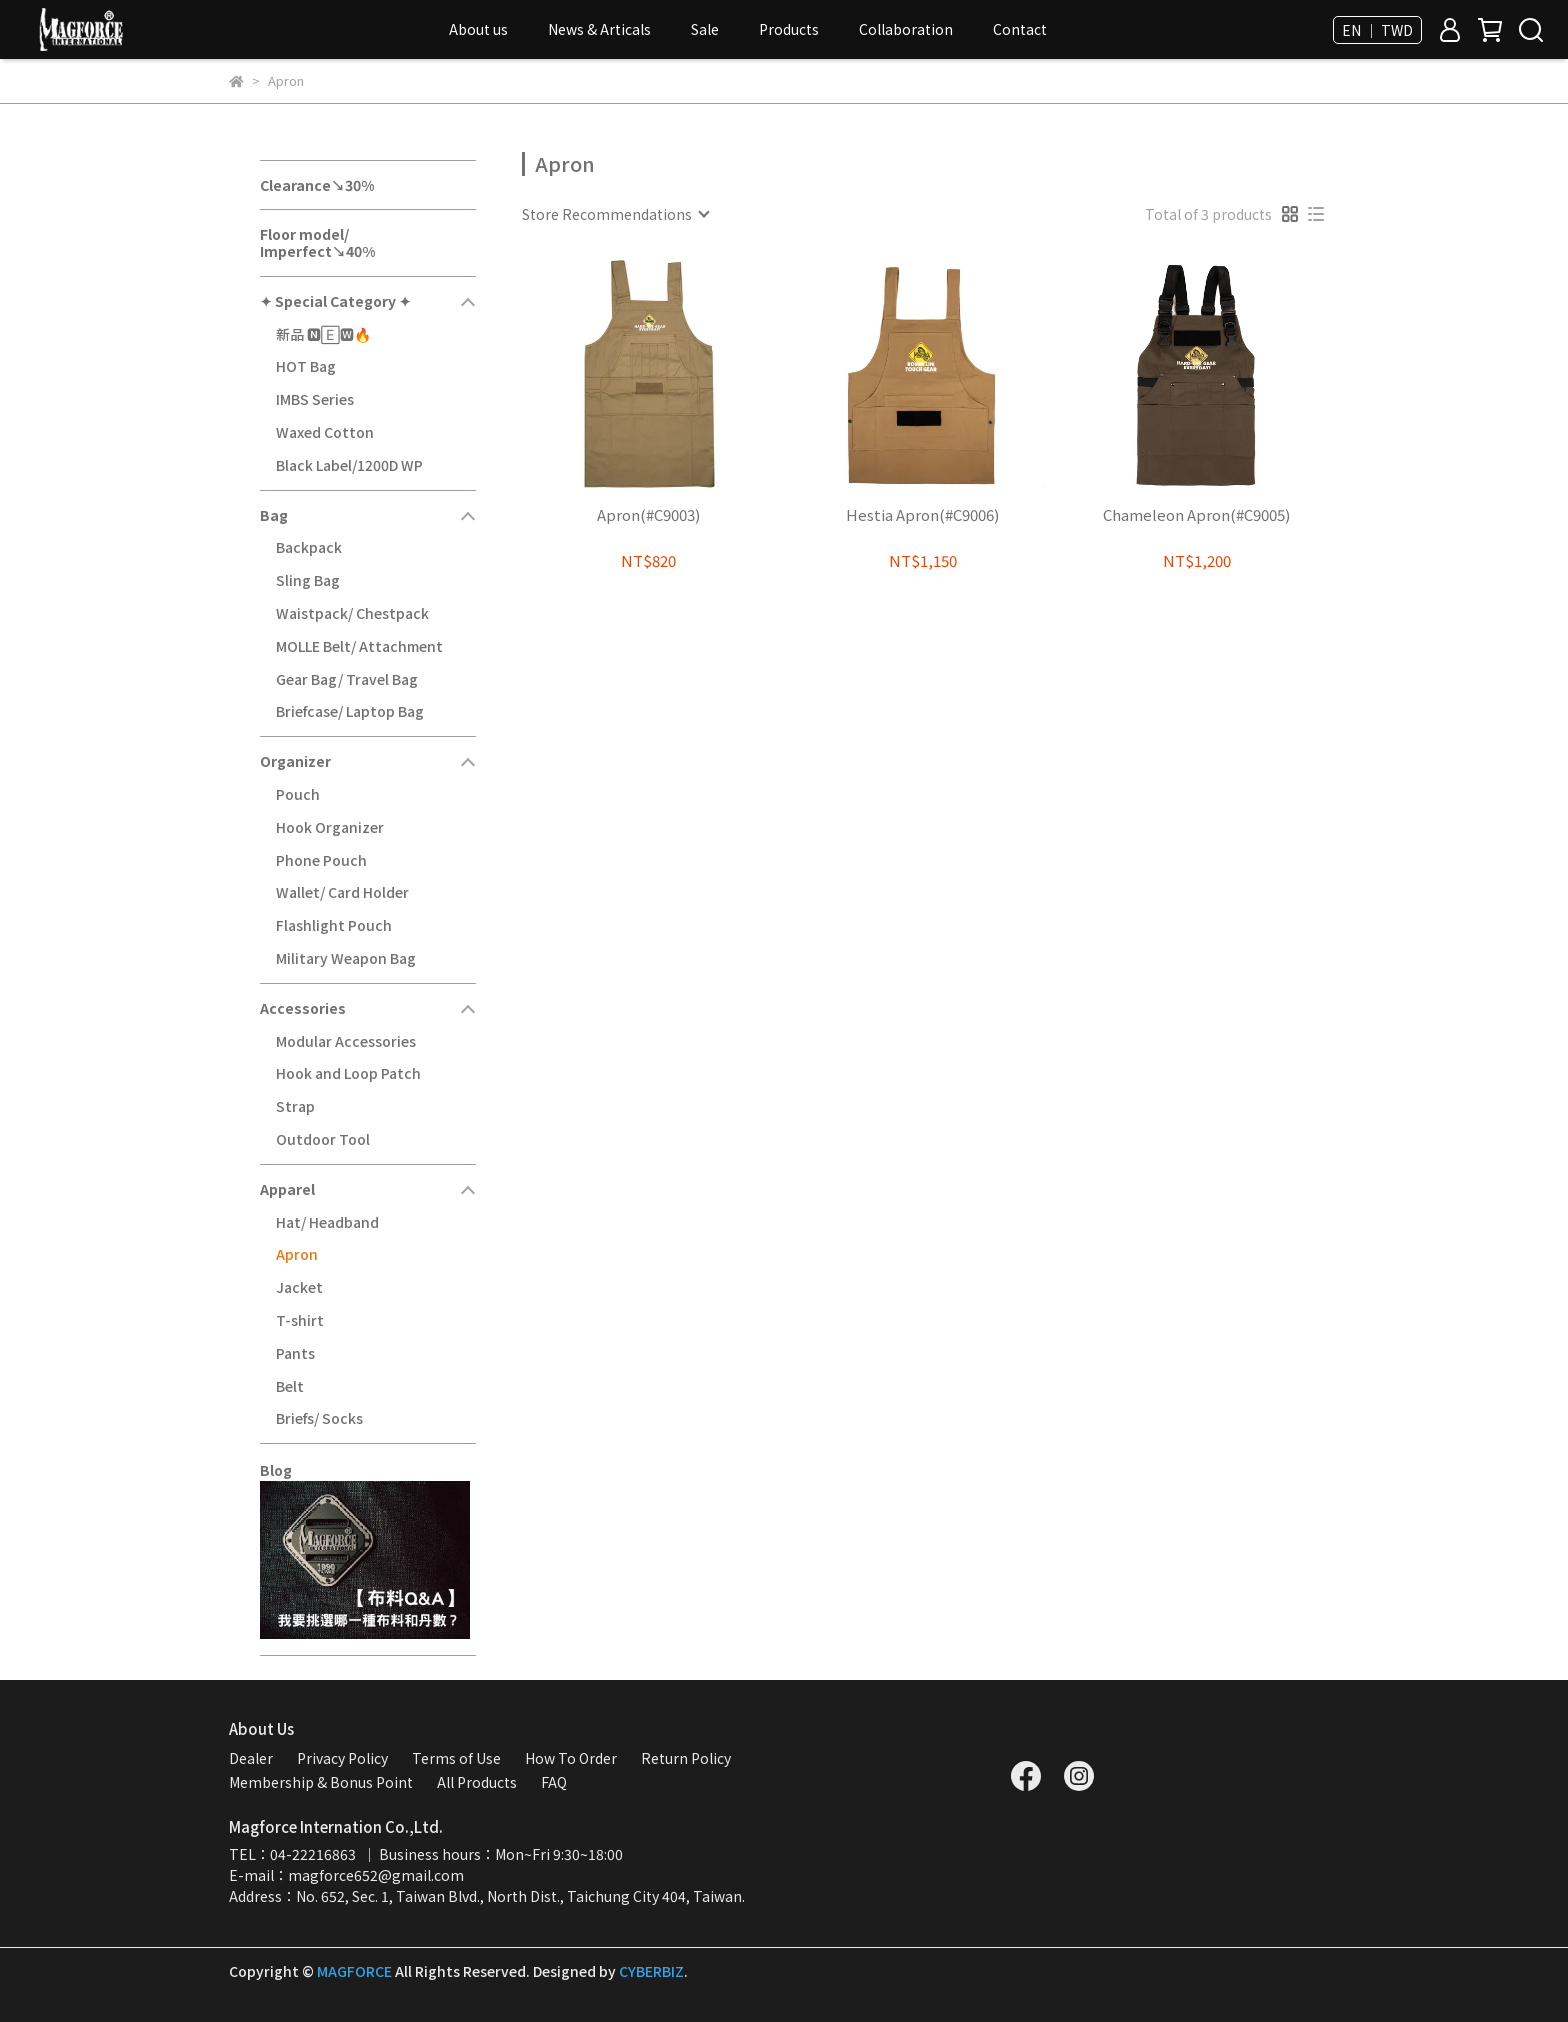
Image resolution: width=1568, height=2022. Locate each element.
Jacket (299, 1287)
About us (478, 29)
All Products (477, 1782)
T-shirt (300, 1320)
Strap (295, 1106)
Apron (297, 1254)
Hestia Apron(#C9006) (922, 515)
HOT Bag (306, 366)
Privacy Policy (342, 1758)
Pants (295, 1353)
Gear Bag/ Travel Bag (347, 679)
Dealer (251, 1758)
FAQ (554, 1782)
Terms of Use (456, 1758)
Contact (1020, 29)
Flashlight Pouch (334, 925)
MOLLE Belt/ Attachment (359, 646)
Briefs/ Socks (319, 1418)
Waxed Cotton (325, 432)
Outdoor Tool (323, 1139)
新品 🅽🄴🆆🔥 (323, 334)
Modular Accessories (346, 1041)
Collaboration (906, 29)
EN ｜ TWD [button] (1377, 30)
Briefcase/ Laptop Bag (350, 711)
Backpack (309, 547)
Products (789, 29)
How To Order (571, 1758)
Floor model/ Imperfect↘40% (317, 242)
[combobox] (615, 214)
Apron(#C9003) (648, 515)
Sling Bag (308, 580)
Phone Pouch (321, 860)
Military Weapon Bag (346, 958)
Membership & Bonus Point (321, 1782)
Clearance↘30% (317, 185)
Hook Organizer (330, 827)
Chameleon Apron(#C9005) (1196, 515)
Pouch (298, 794)
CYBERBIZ (651, 1971)
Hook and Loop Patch (348, 1073)
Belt (290, 1386)
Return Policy (686, 1758)
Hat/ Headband (327, 1222)
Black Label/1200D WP (349, 465)
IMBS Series (315, 399)
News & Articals (599, 29)
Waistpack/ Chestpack (352, 613)
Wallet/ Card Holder (342, 892)
